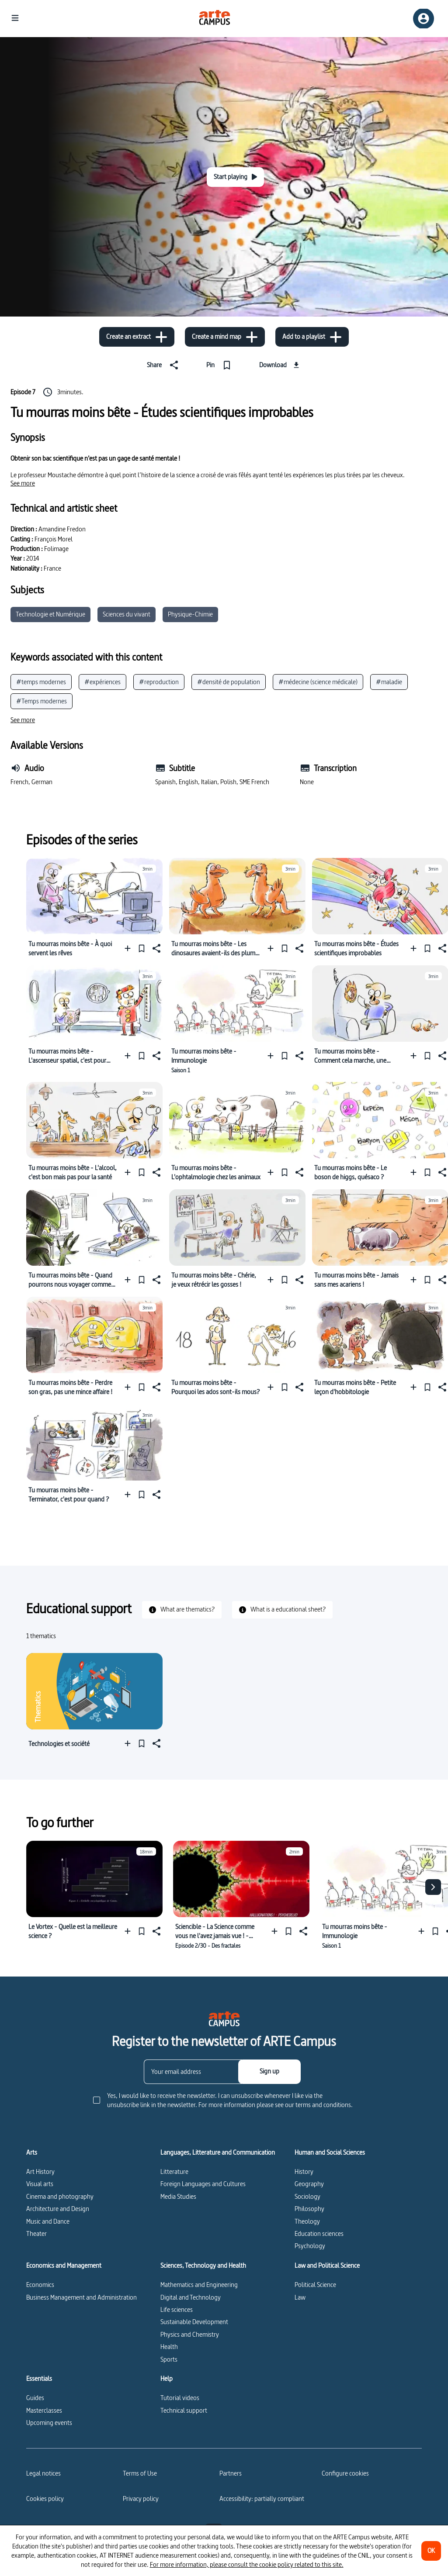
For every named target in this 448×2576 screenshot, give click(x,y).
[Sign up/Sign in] (423, 18)
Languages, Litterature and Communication (217, 2152)
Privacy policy (141, 2498)
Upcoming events (49, 2422)
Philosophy (309, 2208)
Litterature (174, 2171)
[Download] (280, 365)
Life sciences (176, 2309)
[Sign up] (269, 2071)
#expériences (102, 681)
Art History (40, 2171)
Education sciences (319, 2233)
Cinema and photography (60, 2196)
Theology (307, 2221)
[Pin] (220, 365)
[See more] (22, 483)
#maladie (389, 681)
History (304, 2171)
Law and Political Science (327, 2265)
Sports (168, 2359)
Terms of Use (140, 2473)
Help (166, 2379)
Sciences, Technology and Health (203, 2265)
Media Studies (178, 2196)
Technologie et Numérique (50, 614)
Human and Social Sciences (330, 2152)
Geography (309, 2183)
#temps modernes (41, 681)
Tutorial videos (179, 2397)
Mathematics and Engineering (199, 2284)
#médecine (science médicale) (318, 681)
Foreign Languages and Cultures (203, 2183)
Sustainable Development (194, 2321)
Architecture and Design (57, 2208)
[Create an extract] (136, 337)
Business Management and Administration (81, 2297)
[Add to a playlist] (312, 337)
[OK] (431, 2551)
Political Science (315, 2284)
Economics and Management (63, 2265)
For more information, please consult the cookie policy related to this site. (247, 2564)
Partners (230, 2473)
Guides (35, 2397)
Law (300, 2297)
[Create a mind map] (225, 337)
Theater (36, 2233)
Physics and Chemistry (189, 2334)
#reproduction (159, 681)
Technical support (183, 2410)
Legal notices (43, 2473)
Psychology (310, 2245)
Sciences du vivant (126, 614)
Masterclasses (44, 2410)
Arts (31, 2152)
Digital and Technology (190, 2297)
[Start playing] (235, 177)
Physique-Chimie (190, 614)
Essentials (39, 2379)
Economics (40, 2284)
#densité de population (228, 681)
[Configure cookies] (345, 2473)
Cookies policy (45, 2498)
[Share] (164, 365)
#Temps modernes (41, 701)
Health (169, 2346)
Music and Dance (47, 2221)
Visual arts (39, 2183)
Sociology (307, 2196)
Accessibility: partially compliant (261, 2498)
